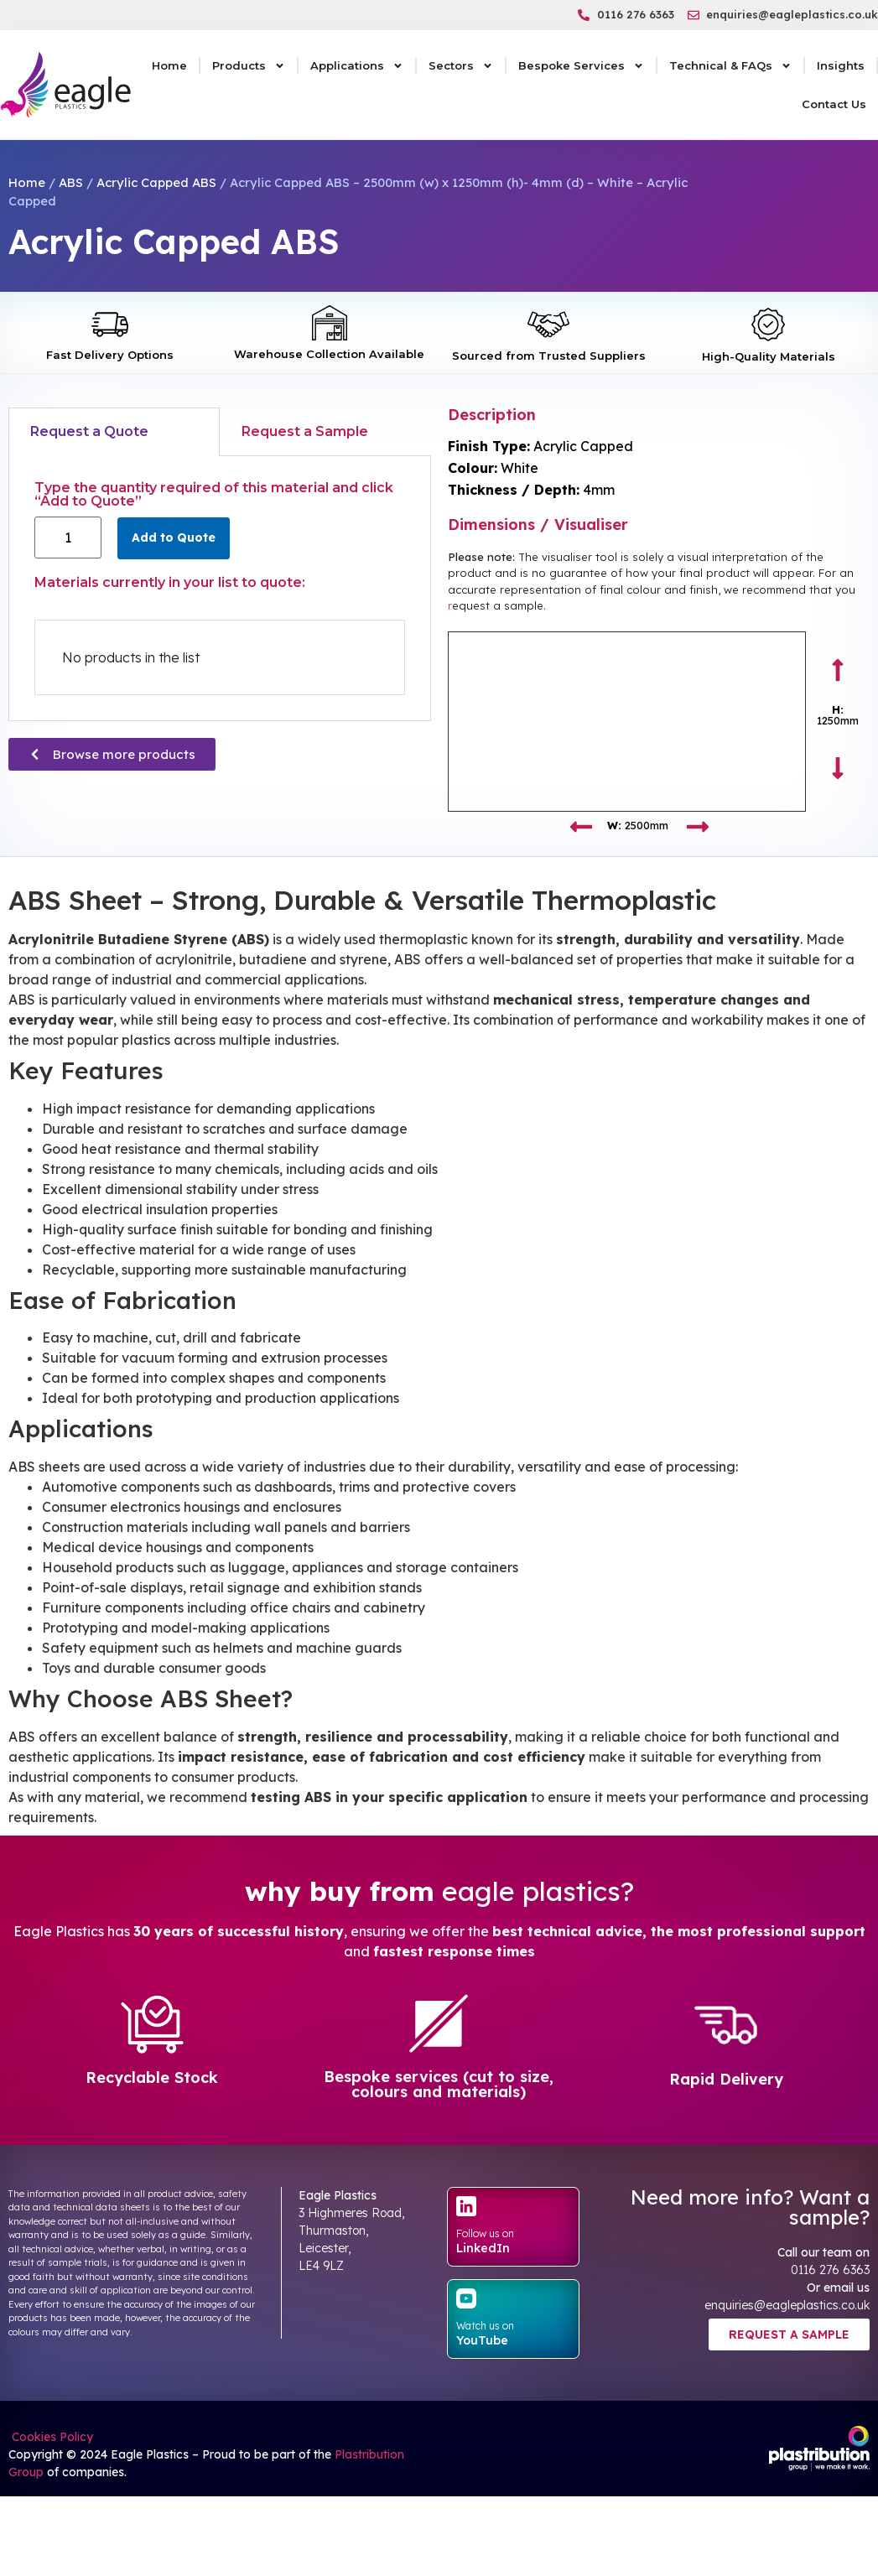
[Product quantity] (67, 537)
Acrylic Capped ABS (156, 182)
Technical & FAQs (730, 66)
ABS (71, 182)
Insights (841, 65)
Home (169, 65)
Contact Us (834, 104)
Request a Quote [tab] (89, 431)
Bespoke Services (581, 66)
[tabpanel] (219, 588)
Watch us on (485, 2325)
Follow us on (485, 2233)
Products (248, 66)
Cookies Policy (50, 2436)
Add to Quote (174, 537)
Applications (356, 66)
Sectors (461, 66)
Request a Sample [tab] (305, 431)
